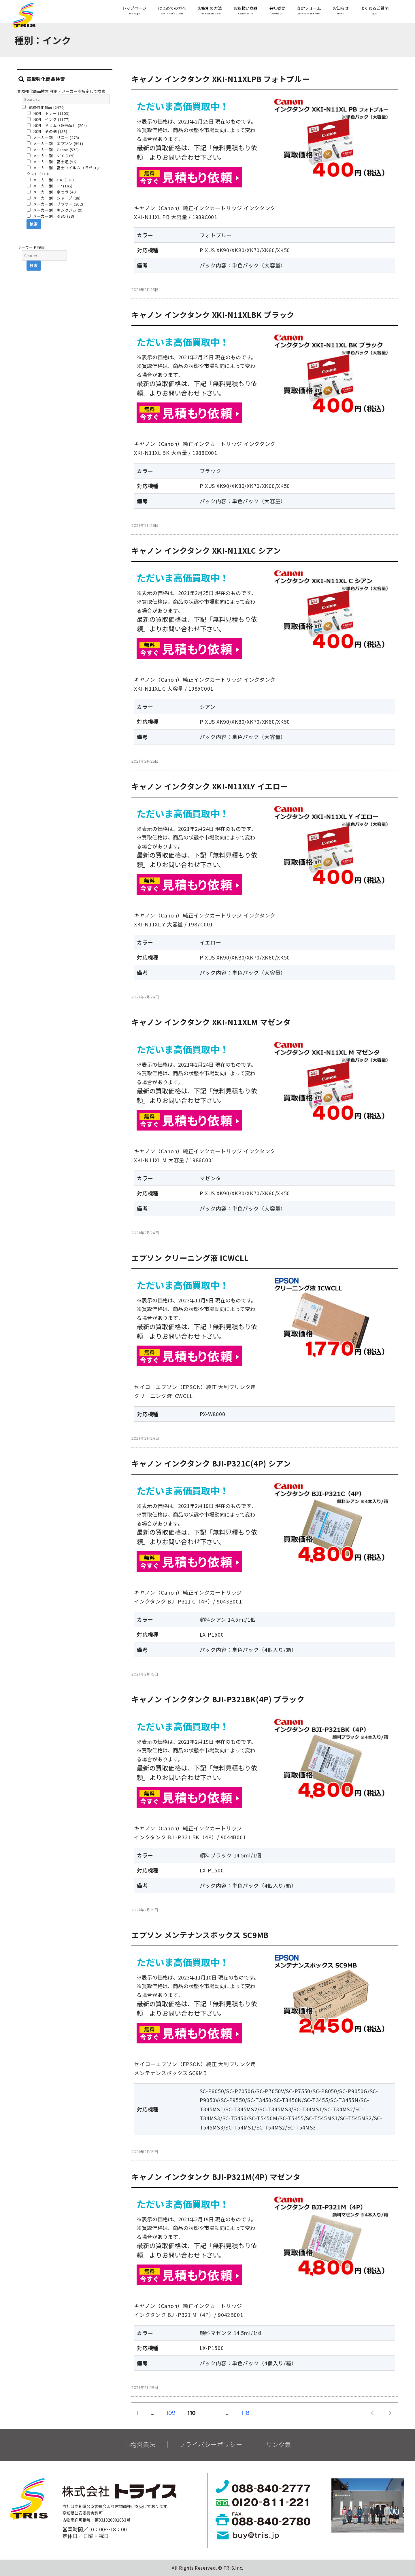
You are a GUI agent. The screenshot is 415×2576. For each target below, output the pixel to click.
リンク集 (278, 2444)
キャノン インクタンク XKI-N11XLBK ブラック (213, 314)
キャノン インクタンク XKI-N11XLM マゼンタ (210, 1022)
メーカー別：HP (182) (50, 186)
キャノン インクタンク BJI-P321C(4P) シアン (211, 1463)
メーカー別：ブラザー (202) (55, 204)
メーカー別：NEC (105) (51, 155)
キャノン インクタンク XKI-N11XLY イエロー (209, 786)
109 (171, 2413)
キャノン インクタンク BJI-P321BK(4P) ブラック (217, 1699)
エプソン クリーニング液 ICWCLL (189, 1257)
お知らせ (341, 11)
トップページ (134, 11)
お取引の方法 (210, 11)
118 (245, 2413)
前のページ (371, 2420)
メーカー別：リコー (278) (53, 137)
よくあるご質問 (374, 11)
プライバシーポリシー (210, 2444)
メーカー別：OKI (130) (50, 180)
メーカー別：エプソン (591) (55, 143)
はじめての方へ (172, 11)
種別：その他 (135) (47, 131)
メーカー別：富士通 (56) (52, 161)
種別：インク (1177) (48, 119)
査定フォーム (309, 11)
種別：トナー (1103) (48, 113)
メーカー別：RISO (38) (50, 216)
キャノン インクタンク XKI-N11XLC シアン (206, 550)
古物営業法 (140, 2444)
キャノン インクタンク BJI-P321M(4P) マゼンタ (216, 2176)
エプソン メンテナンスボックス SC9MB (200, 1934)
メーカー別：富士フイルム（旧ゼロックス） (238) (64, 170)
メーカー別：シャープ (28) (54, 198)
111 (210, 2413)
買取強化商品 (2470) (43, 107)
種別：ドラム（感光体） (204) (57, 125)
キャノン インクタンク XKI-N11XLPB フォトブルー (220, 78)
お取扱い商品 (245, 11)
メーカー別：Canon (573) (53, 149)
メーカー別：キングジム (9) (55, 210)
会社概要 (277, 11)
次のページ (387, 2420)
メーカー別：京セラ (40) (52, 192)
